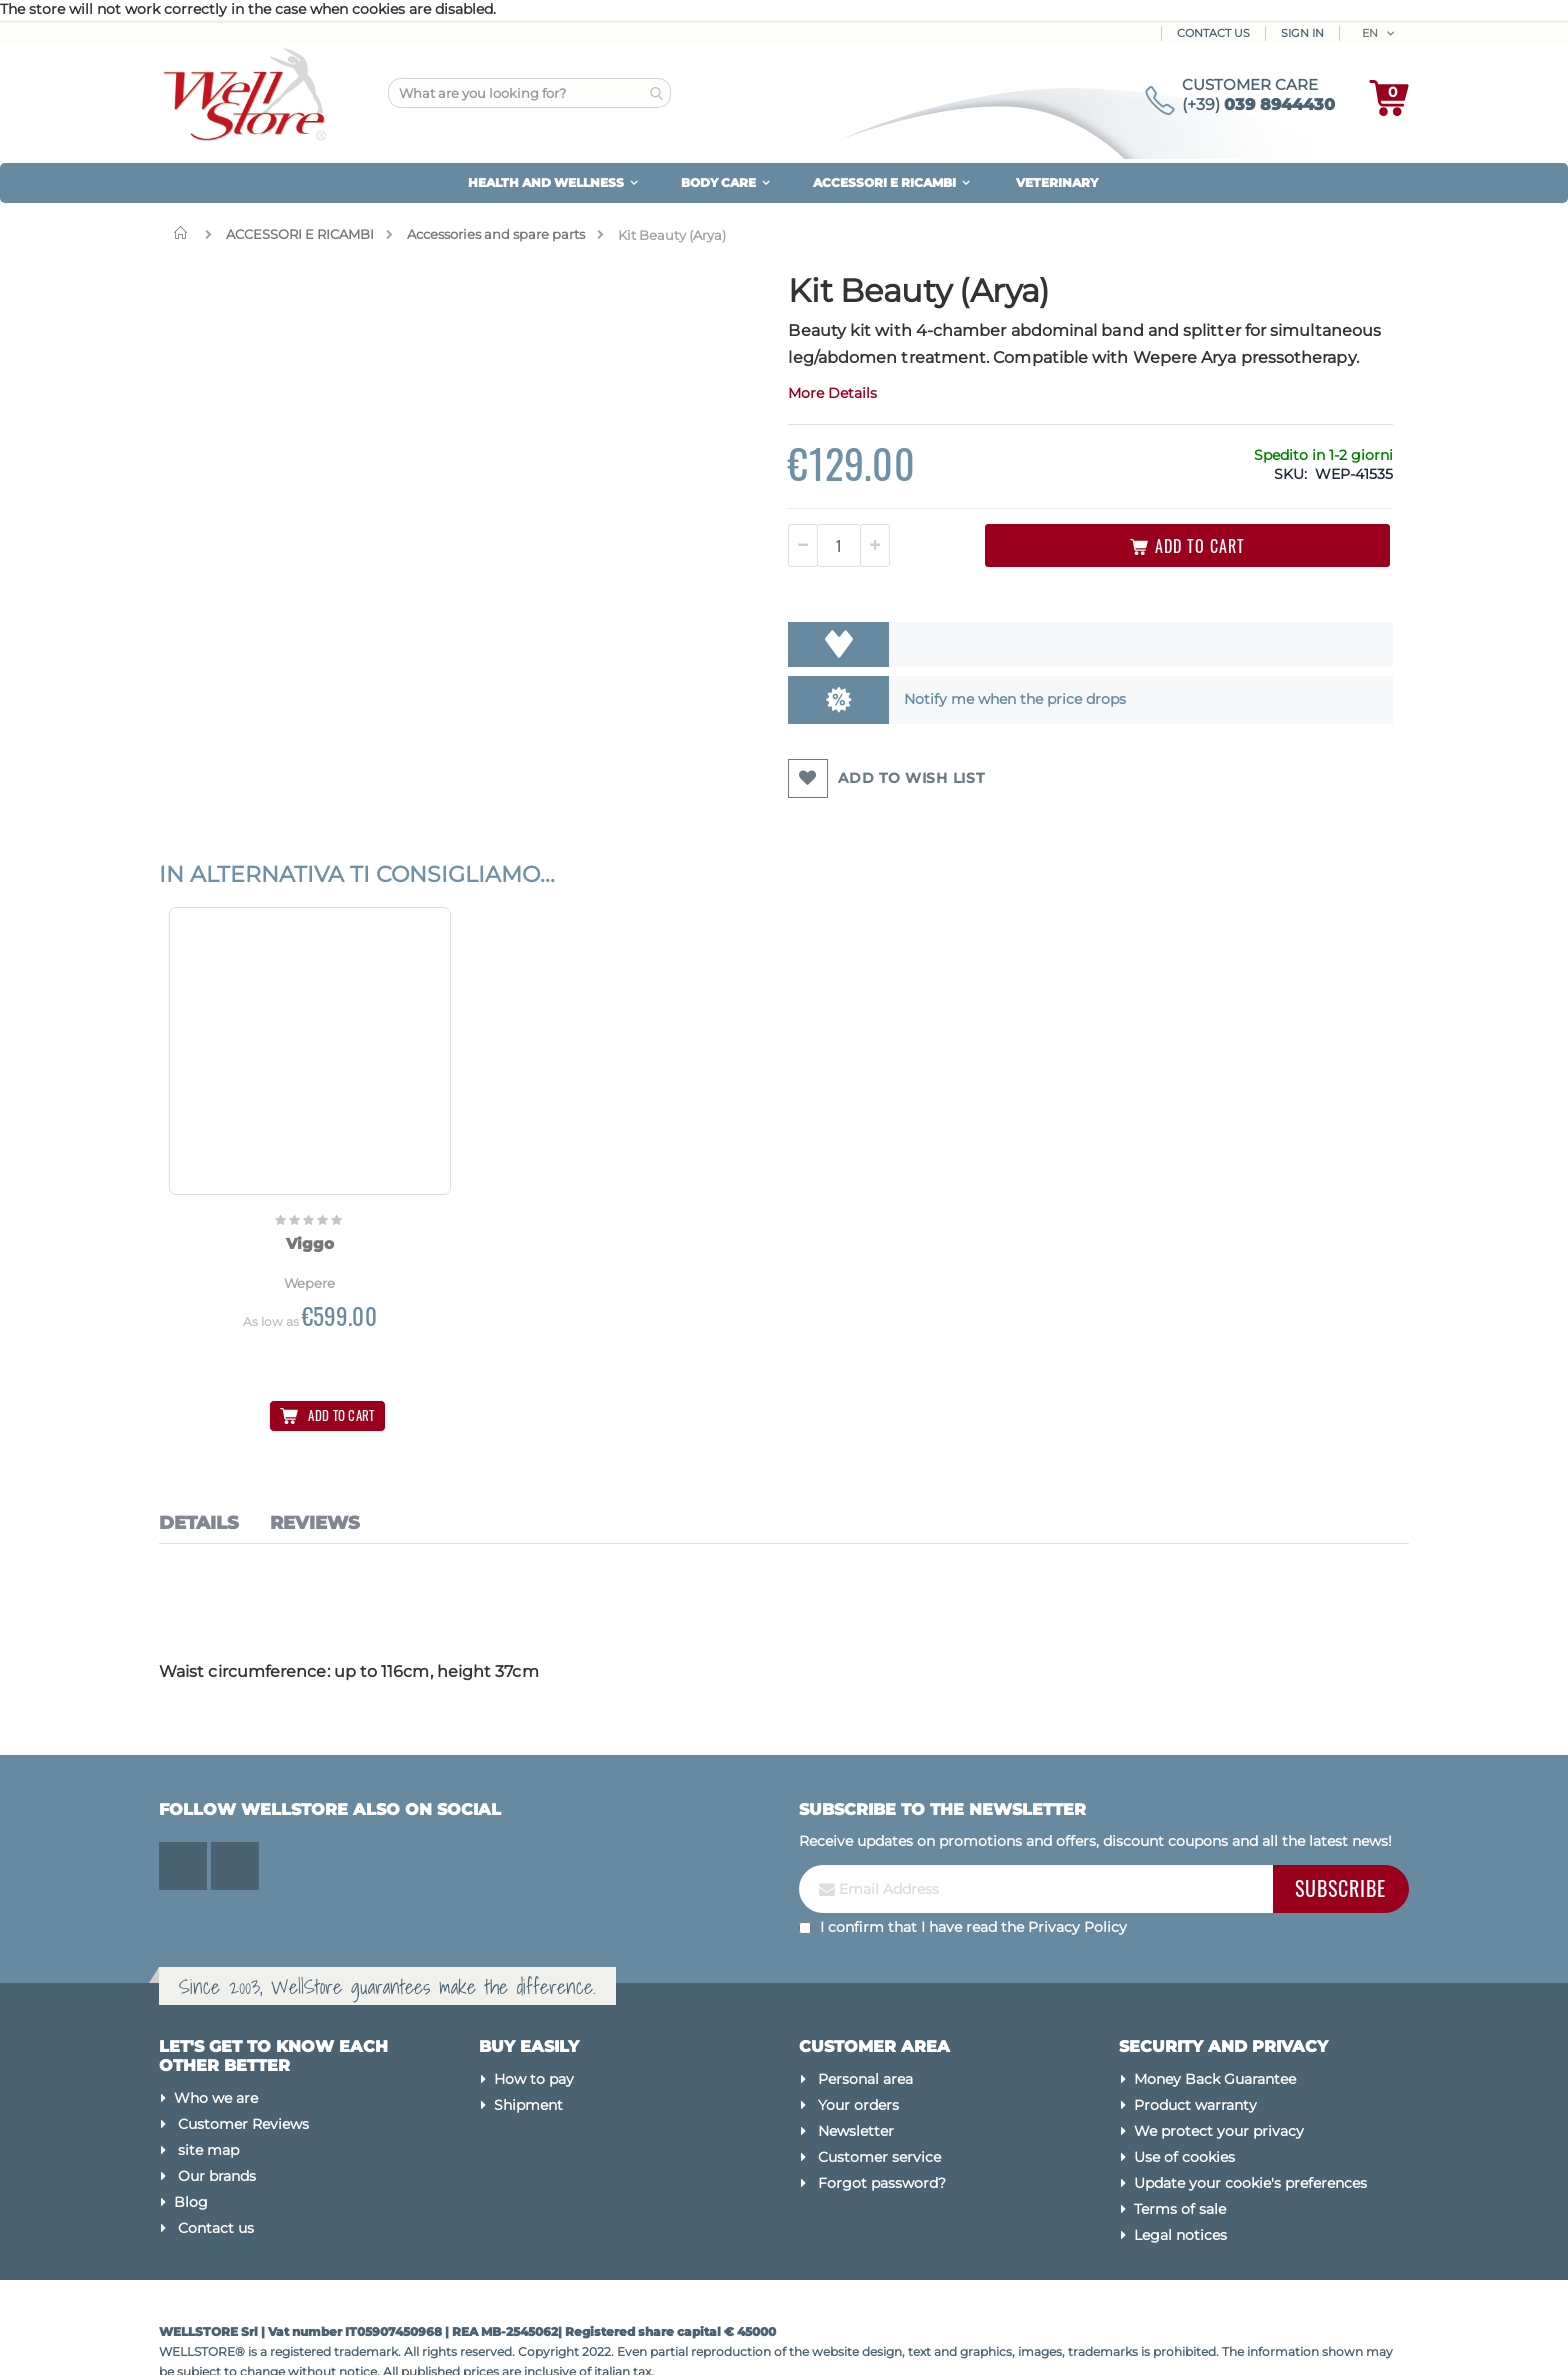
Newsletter (856, 2078)
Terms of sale (1180, 2156)
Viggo (274, 1198)
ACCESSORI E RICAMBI (300, 234)
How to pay (534, 2026)
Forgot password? (882, 2130)
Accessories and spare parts (496, 234)
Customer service (879, 2104)
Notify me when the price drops (840, 726)
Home (185, 233)
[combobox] (529, 93)
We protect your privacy (1219, 2078)
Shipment (528, 2052)
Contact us (216, 2176)
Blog (191, 2150)
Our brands (217, 2124)
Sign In (1302, 33)
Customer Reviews (243, 2072)
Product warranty (1195, 2052)
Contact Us (1213, 33)
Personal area (865, 2026)
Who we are (216, 2046)
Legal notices (1180, 2182)
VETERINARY (1057, 182)
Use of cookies (1184, 2104)
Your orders (858, 2052)
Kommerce (247, 2339)
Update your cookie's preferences (1250, 2130)
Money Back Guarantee (1215, 2026)
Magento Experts (336, 2339)
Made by (186, 2339)
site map (208, 2098)
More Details (681, 420)
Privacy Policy (1077, 1874)
